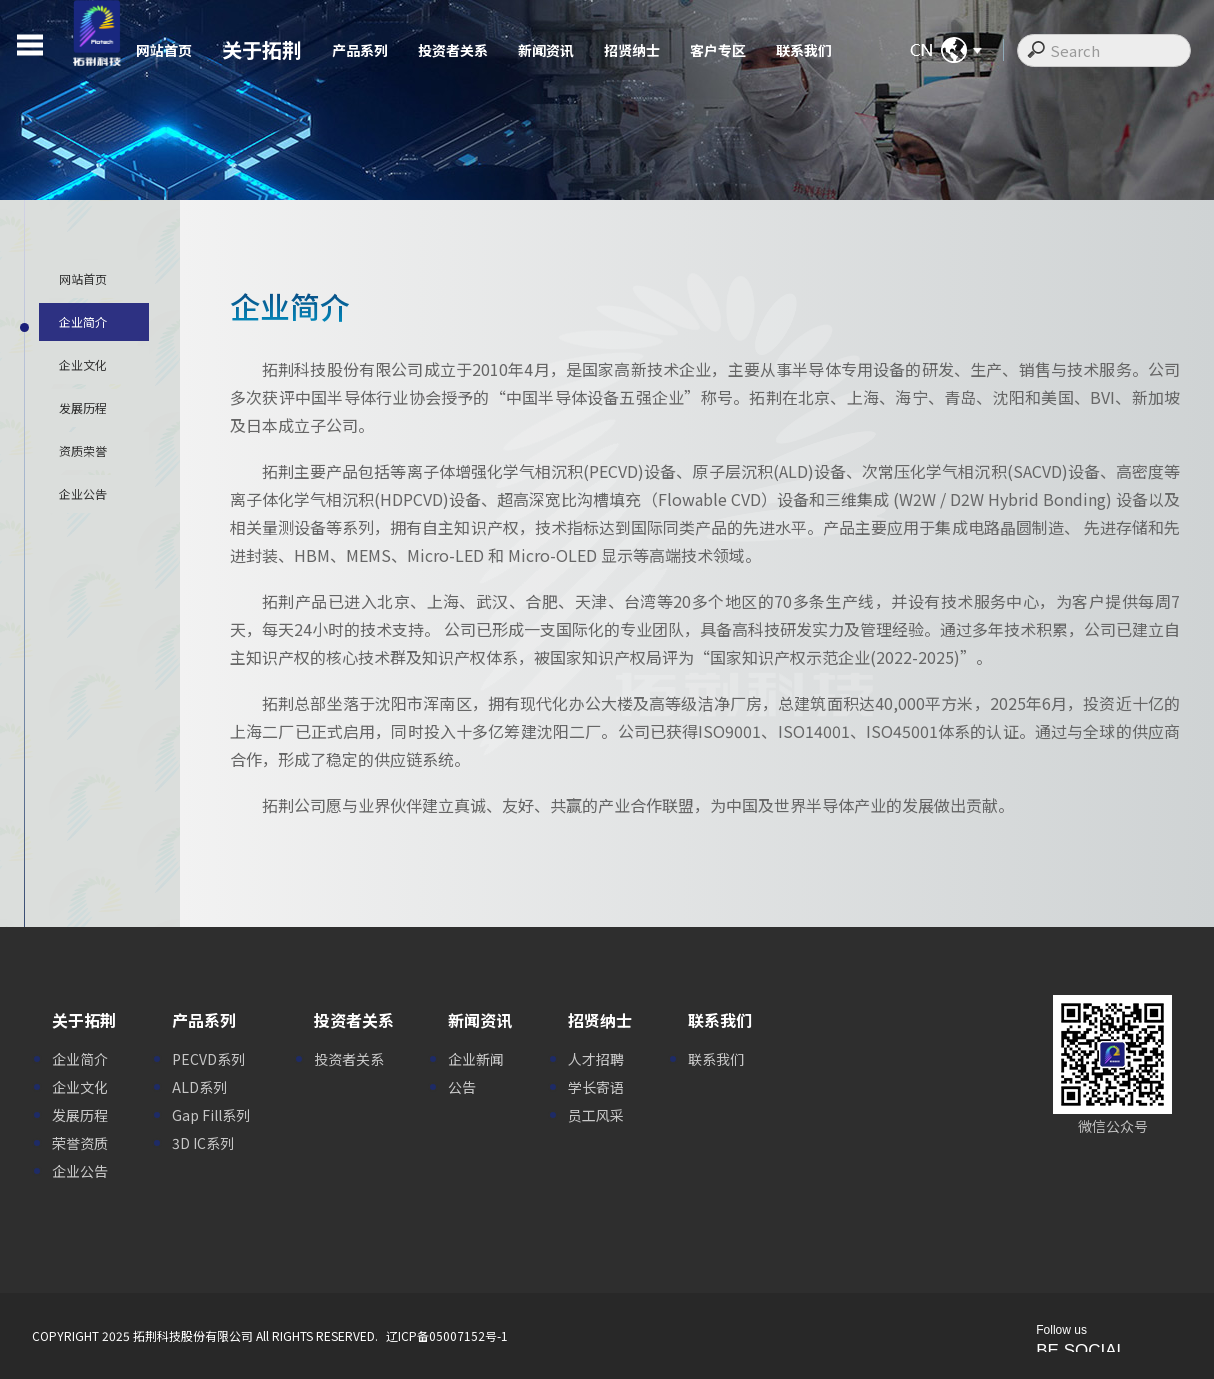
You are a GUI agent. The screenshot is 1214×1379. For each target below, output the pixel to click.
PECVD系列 (208, 1059)
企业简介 (80, 1059)
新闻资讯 (546, 50)
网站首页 (164, 50)
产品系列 (360, 50)
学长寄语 (596, 1087)
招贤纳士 (632, 50)
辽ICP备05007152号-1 (447, 1335)
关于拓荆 (262, 49)
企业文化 (80, 1087)
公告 (462, 1087)
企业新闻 (476, 1059)
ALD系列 (199, 1087)
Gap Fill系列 (211, 1115)
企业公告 (80, 1171)
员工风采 (596, 1115)
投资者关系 (453, 50)
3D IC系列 (203, 1143)
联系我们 (804, 50)
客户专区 (718, 50)
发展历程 (80, 1115)
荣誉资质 (80, 1143)
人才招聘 (596, 1059)
